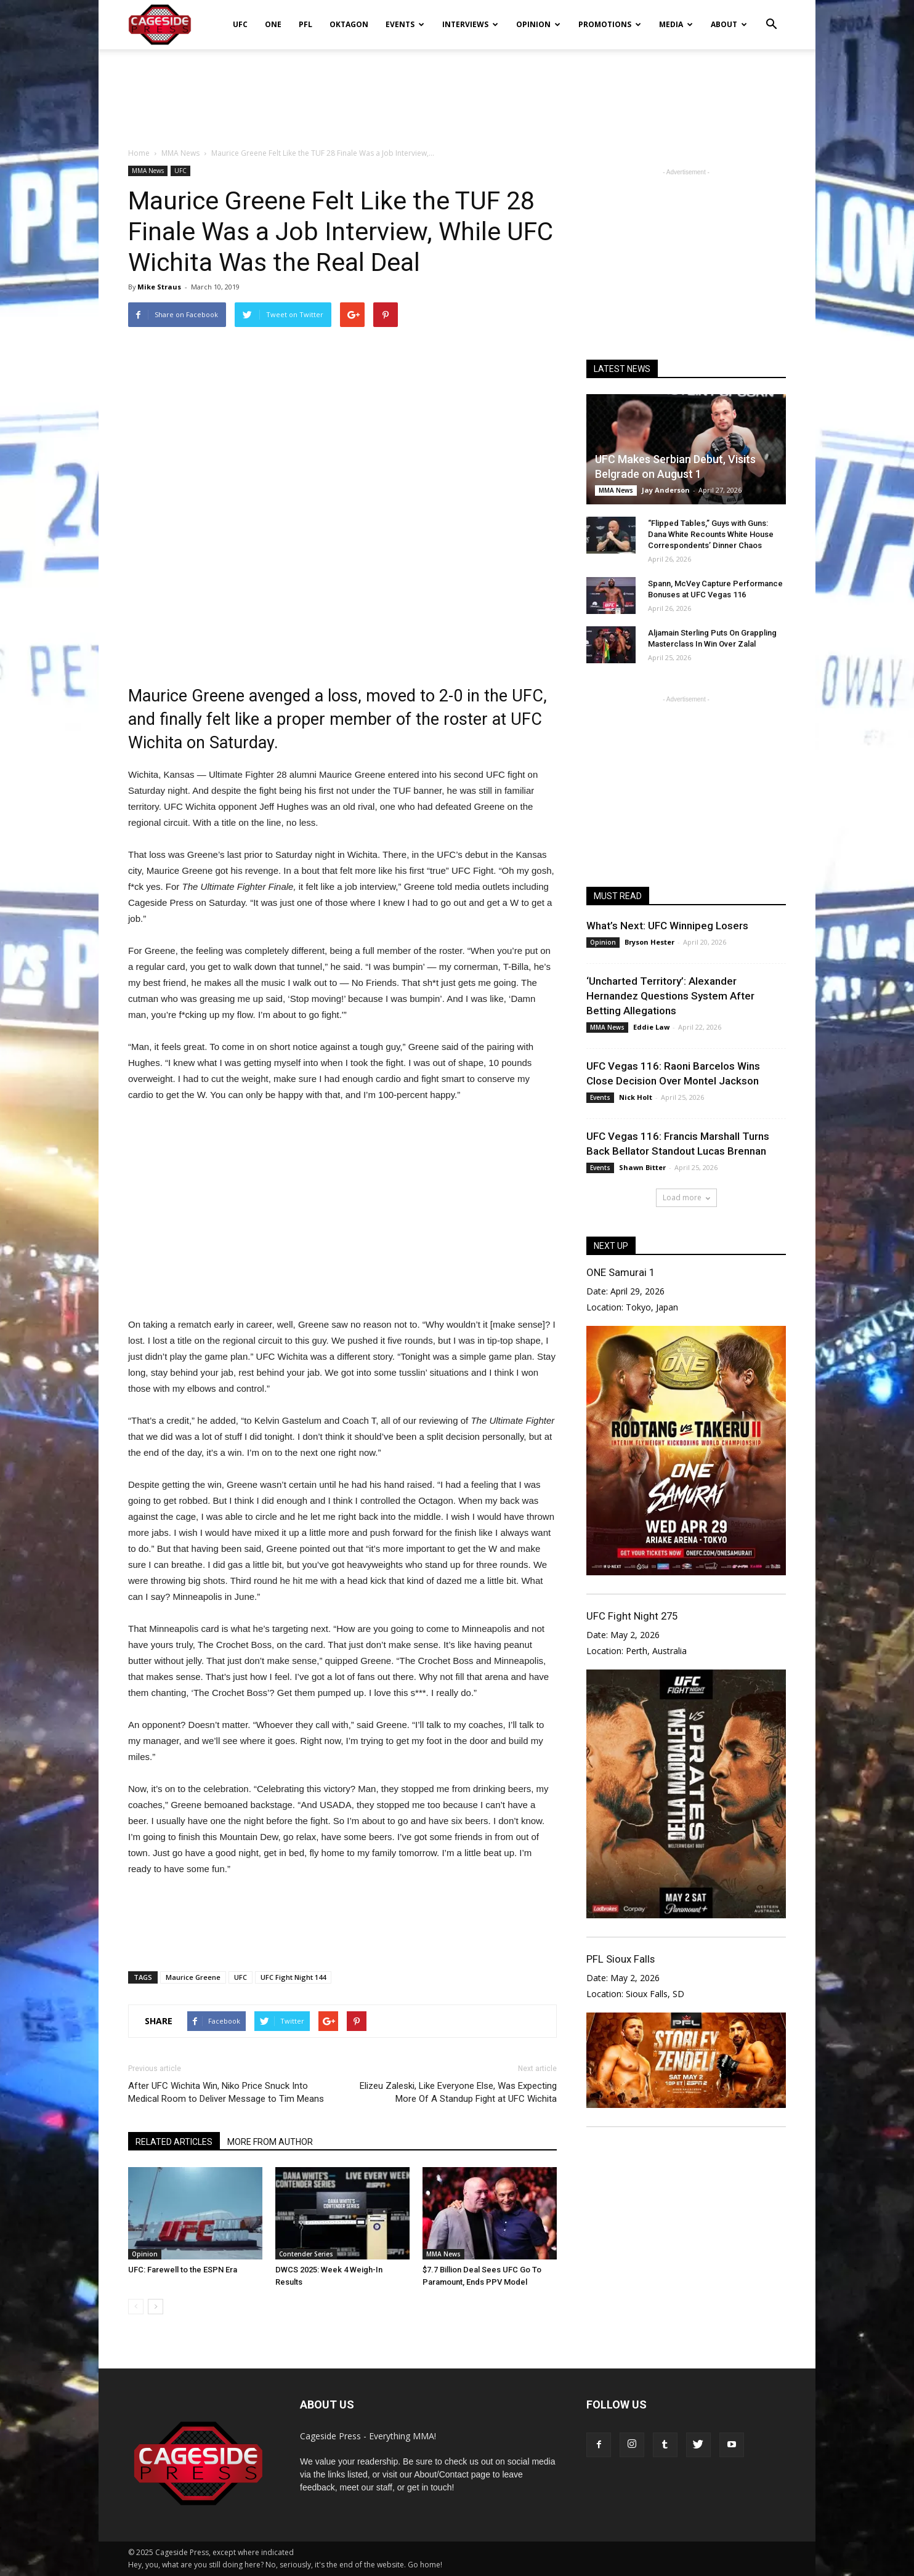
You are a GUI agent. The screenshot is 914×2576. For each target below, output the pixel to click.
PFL (305, 24)
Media (676, 24)
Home (139, 153)
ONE (273, 24)
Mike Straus (159, 286)
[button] (771, 16)
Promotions (609, 24)
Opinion (538, 24)
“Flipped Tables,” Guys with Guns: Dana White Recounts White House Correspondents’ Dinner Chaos (711, 534)
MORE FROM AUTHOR (270, 2142)
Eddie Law (651, 1027)
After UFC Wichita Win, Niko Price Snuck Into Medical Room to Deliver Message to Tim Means (226, 2092)
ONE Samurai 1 (620, 1272)
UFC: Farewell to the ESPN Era (182, 2269)
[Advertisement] (457, 91)
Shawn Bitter (642, 1167)
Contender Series (306, 2254)
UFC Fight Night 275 (631, 1616)
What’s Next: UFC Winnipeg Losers (667, 925)
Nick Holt (635, 1097)
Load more (686, 1197)
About (729, 24)
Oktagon (349, 24)
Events (405, 24)
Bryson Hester (649, 942)
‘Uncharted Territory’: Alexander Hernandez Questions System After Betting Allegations (670, 996)
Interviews (470, 24)
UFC (240, 24)
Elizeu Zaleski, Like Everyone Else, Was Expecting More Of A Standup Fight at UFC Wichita (458, 2092)
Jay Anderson (666, 490)
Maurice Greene (193, 1977)
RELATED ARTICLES (173, 2142)
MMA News (148, 170)
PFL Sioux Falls (620, 1959)
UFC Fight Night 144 (293, 1977)
